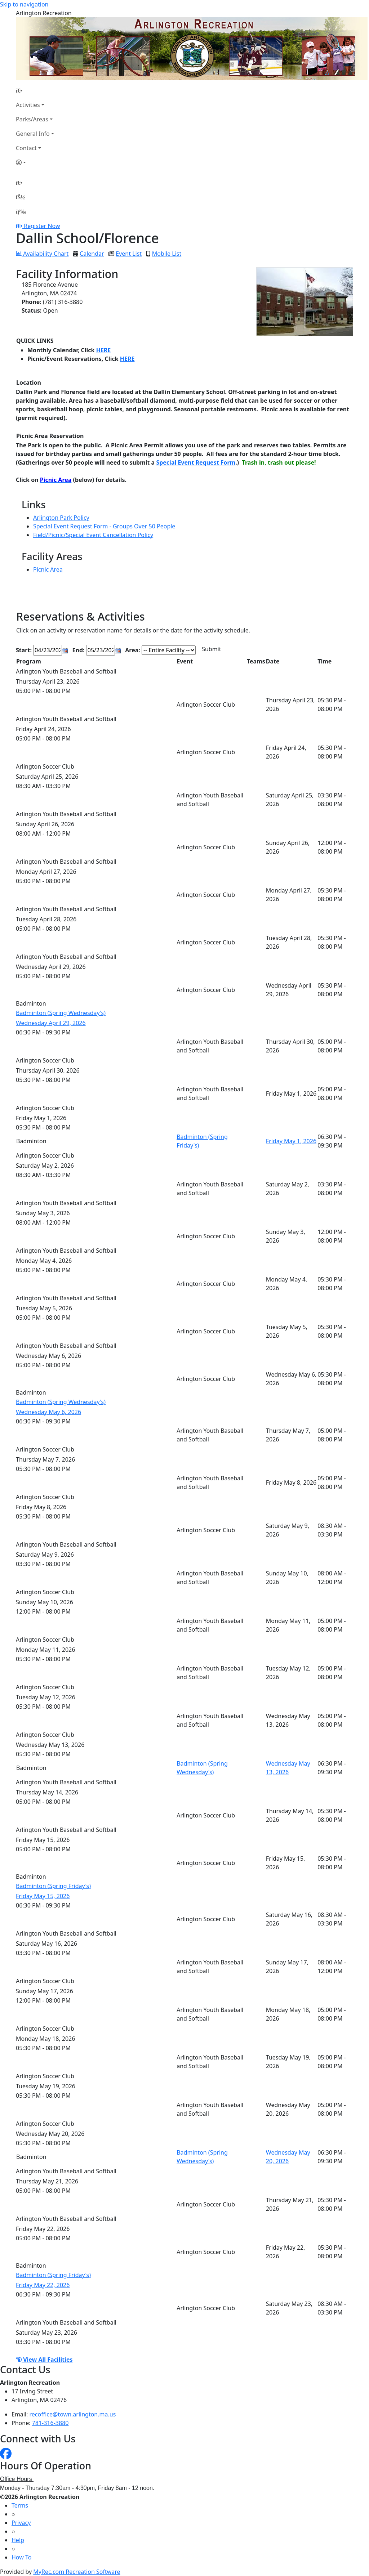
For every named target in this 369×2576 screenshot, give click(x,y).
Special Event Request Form (195, 462)
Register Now (42, 226)
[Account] (35, 162)
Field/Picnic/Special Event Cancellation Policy (93, 535)
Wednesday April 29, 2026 (51, 1023)
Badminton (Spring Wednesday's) (61, 1013)
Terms (20, 2505)
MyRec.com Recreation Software (76, 2572)
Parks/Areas (32, 119)
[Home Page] (35, 90)
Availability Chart (42, 254)
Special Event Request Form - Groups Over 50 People (104, 526)
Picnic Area (48, 569)
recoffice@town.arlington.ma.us (73, 2414)
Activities (28, 105)
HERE (103, 350)
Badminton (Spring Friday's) (53, 1886)
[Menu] (21, 211)
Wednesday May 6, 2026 (48, 1412)
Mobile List (166, 254)
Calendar (92, 254)
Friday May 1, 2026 (291, 1141)
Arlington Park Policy (61, 518)
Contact (26, 148)
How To (21, 2557)
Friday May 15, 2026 (43, 1896)
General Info (33, 134)
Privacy (21, 2523)
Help (18, 2540)
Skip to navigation (24, 4)
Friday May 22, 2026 (43, 2285)
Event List (129, 254)
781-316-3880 (50, 2423)
